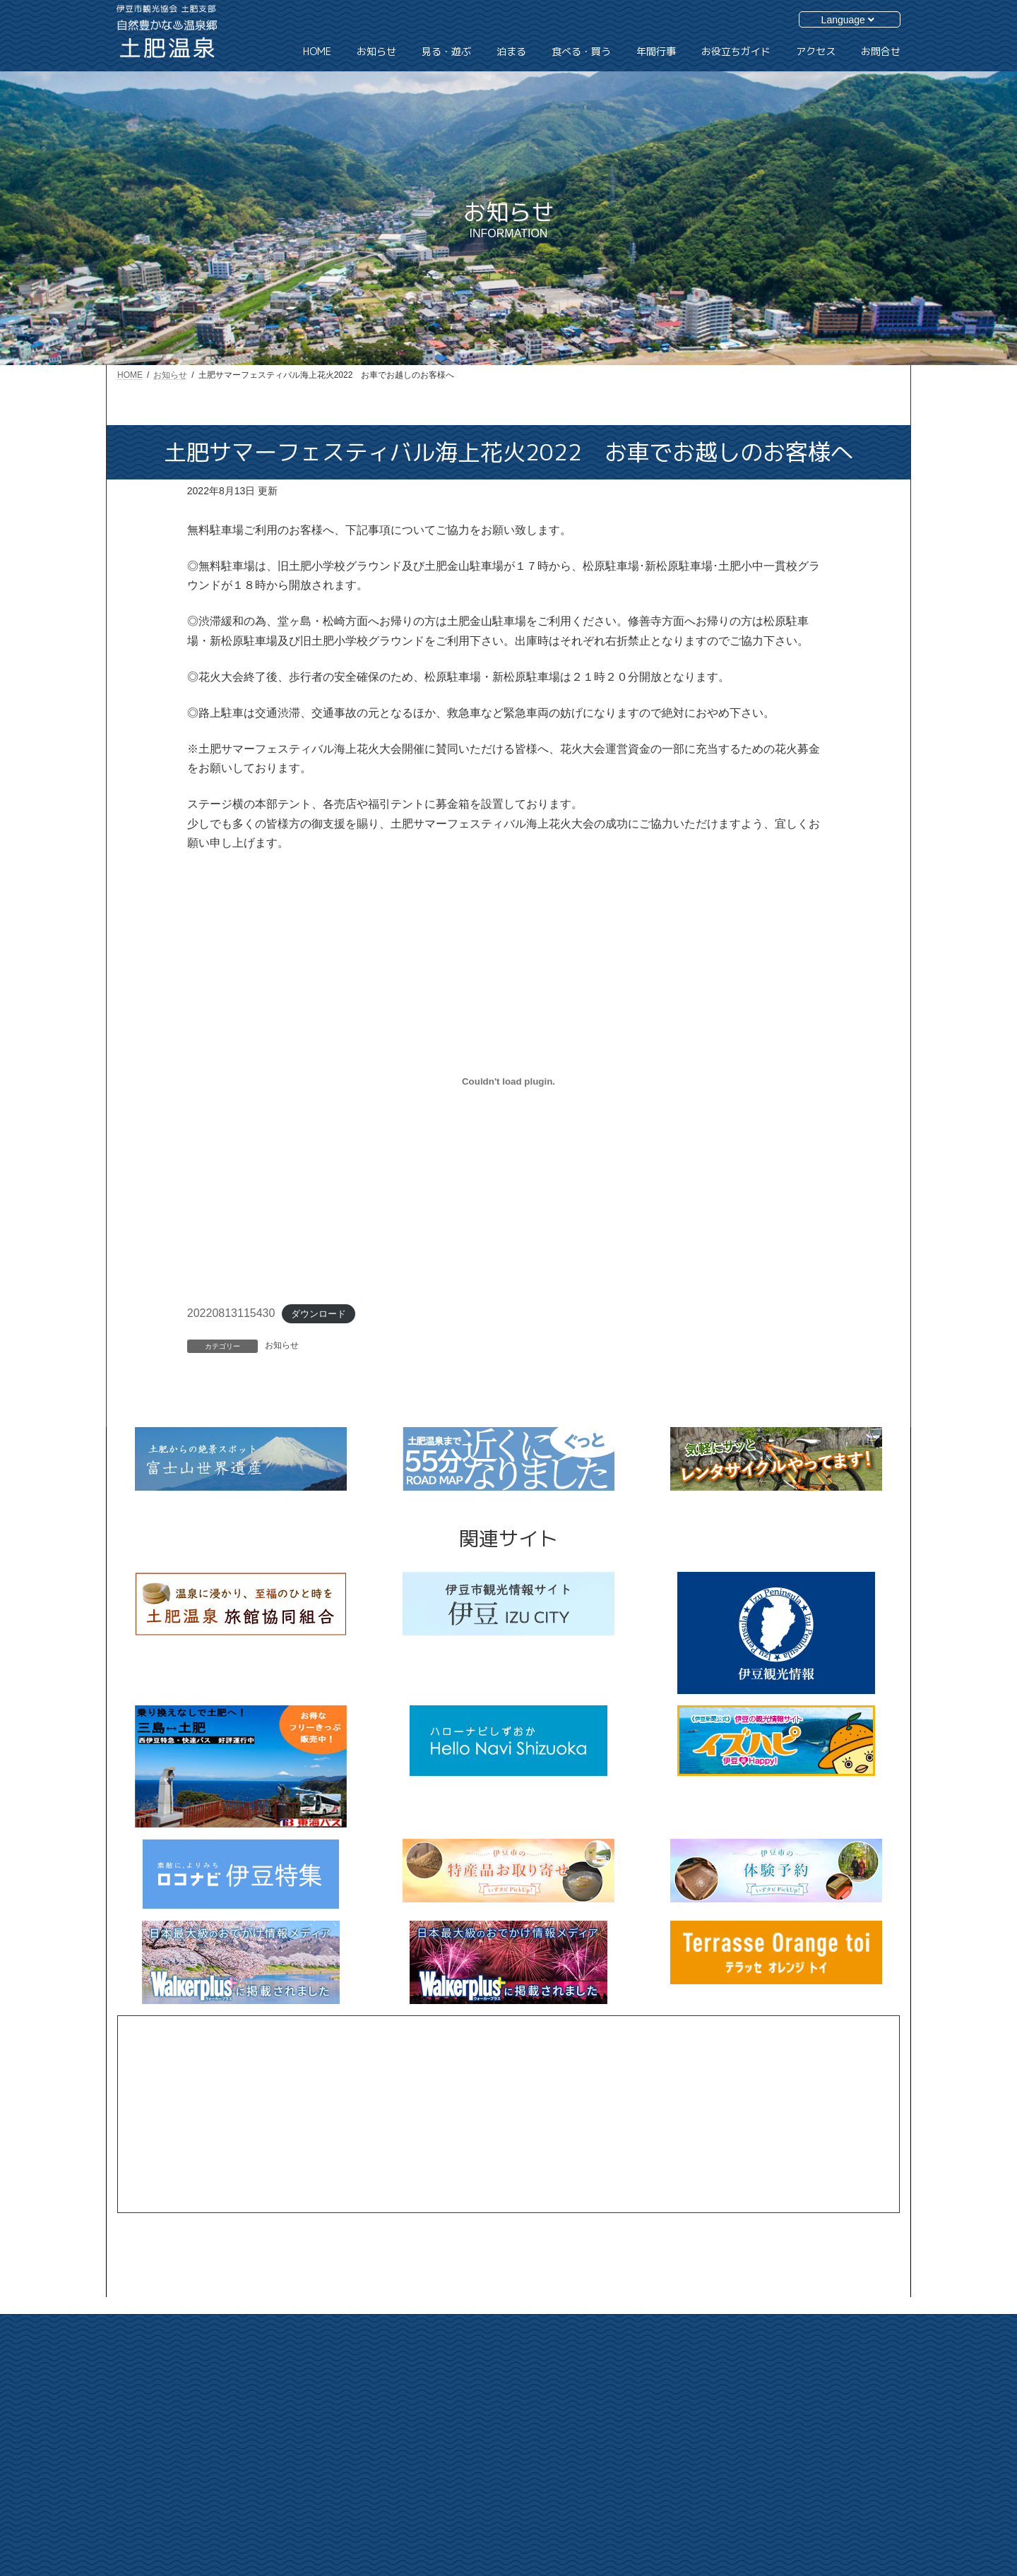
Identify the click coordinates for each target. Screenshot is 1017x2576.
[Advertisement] (508, 2114)
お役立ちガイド (812, 2360)
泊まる (678, 2432)
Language (847, 19)
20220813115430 (231, 1313)
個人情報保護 (808, 2458)
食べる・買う (691, 2456)
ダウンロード (318, 1313)
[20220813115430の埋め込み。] (508, 1081)
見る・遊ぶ (687, 2407)
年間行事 (683, 2481)
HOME (678, 2359)
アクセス (799, 2385)
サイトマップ (808, 2434)
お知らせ (282, 1345)
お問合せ (799, 2409)
